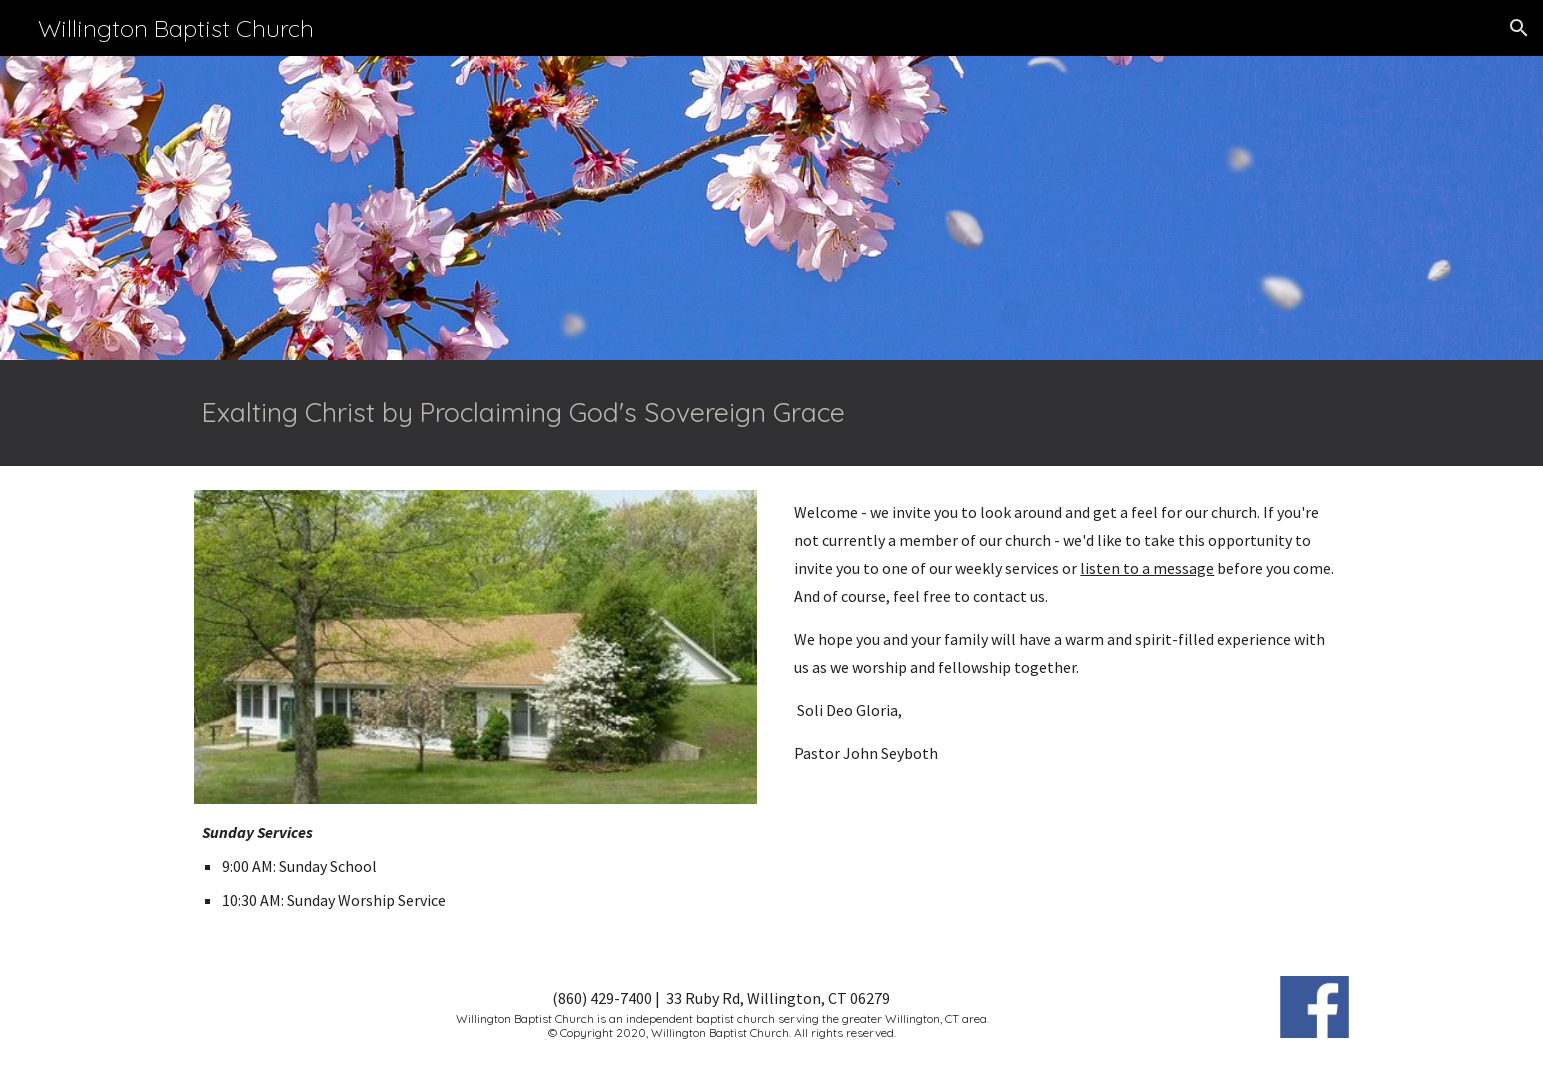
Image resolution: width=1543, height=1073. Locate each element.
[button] (1519, 28)
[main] (771, 413)
